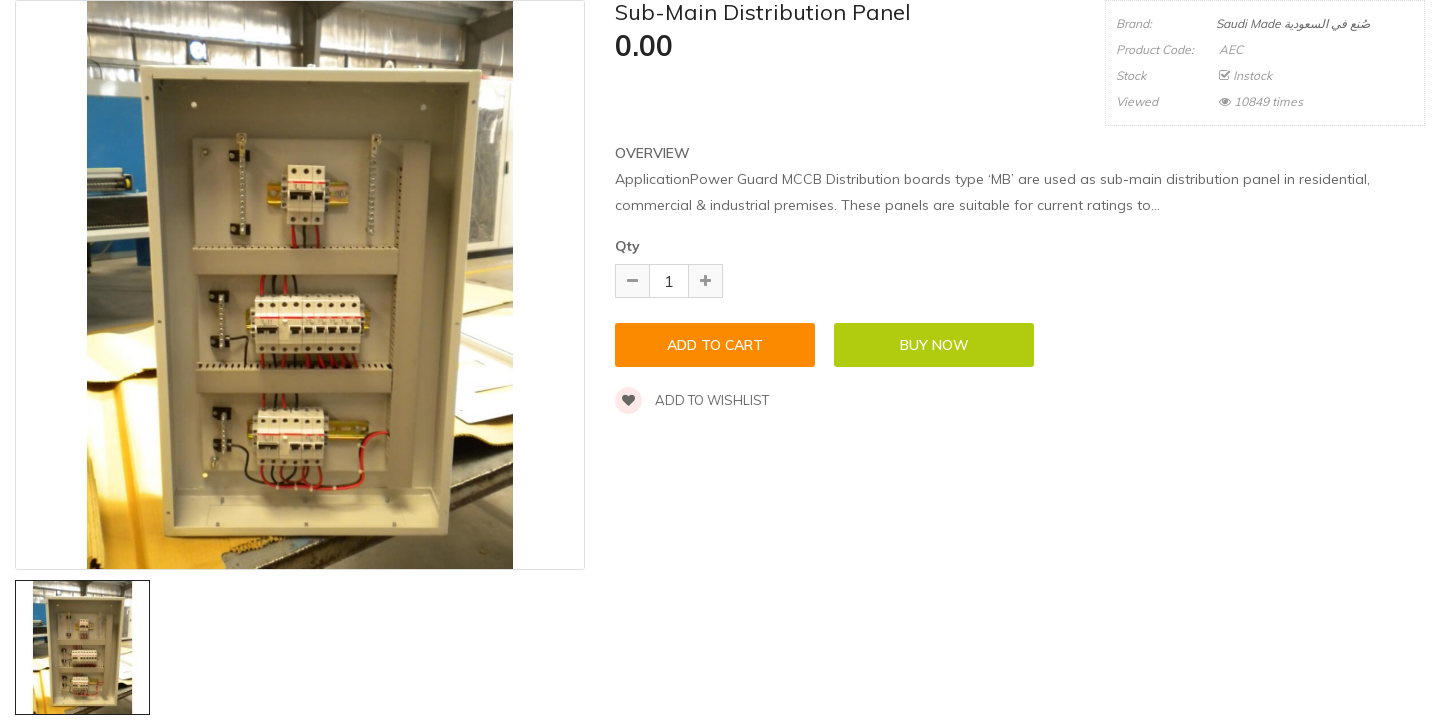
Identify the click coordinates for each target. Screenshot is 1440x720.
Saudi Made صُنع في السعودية (1293, 23)
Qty (627, 246)
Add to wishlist (692, 400)
